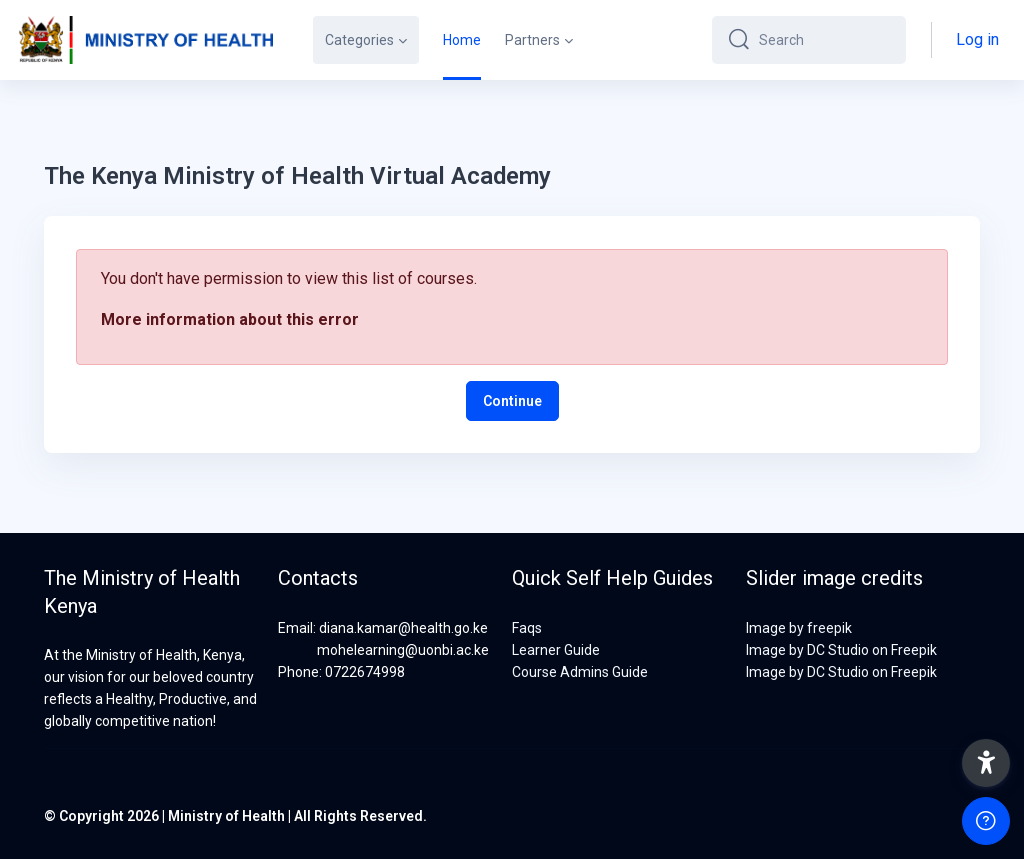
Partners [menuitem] (532, 40)
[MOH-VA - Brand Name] (144, 40)
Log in (977, 39)
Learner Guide (556, 650)
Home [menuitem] (462, 40)
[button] (986, 763)
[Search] (824, 40)
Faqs (527, 628)
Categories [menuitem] (359, 40)
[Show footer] (986, 821)
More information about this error (230, 319)
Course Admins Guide (580, 672)
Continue (512, 401)
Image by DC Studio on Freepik (841, 650)
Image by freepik (799, 628)
